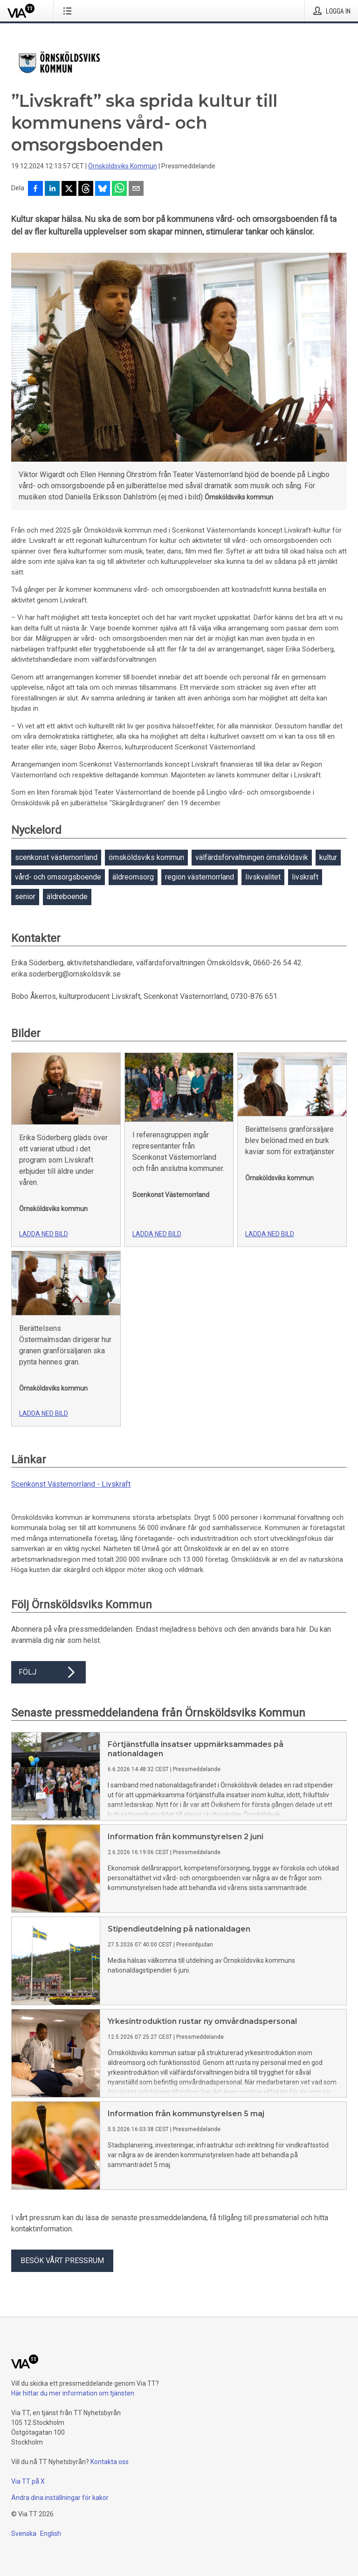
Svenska (23, 2533)
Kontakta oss (109, 2461)
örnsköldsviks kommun (146, 857)
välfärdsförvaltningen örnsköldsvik (251, 857)
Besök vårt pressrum (62, 2260)
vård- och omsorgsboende (58, 877)
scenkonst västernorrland (56, 857)
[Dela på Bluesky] (102, 189)
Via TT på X (28, 2481)
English (50, 2533)
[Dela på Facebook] (35, 189)
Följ (48, 1672)
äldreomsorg (133, 877)
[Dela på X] (69, 189)
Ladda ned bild (43, 1234)
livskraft (305, 877)
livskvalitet (263, 877)
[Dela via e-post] (136, 189)
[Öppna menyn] (69, 10)
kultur (328, 857)
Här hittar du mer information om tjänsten (72, 2393)
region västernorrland (199, 877)
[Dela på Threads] (85, 189)
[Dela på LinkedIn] (52, 189)
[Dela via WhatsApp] (119, 189)
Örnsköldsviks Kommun (122, 166)
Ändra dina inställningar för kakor (60, 2497)
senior (25, 896)
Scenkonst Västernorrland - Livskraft (71, 1484)
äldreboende (67, 896)
